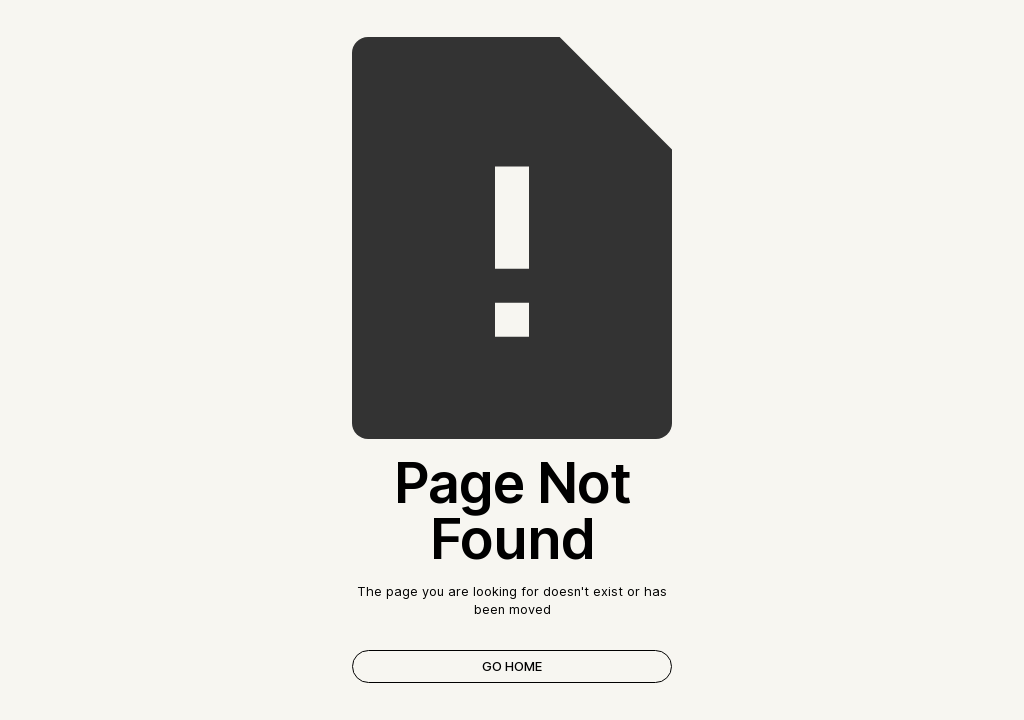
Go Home (512, 666)
